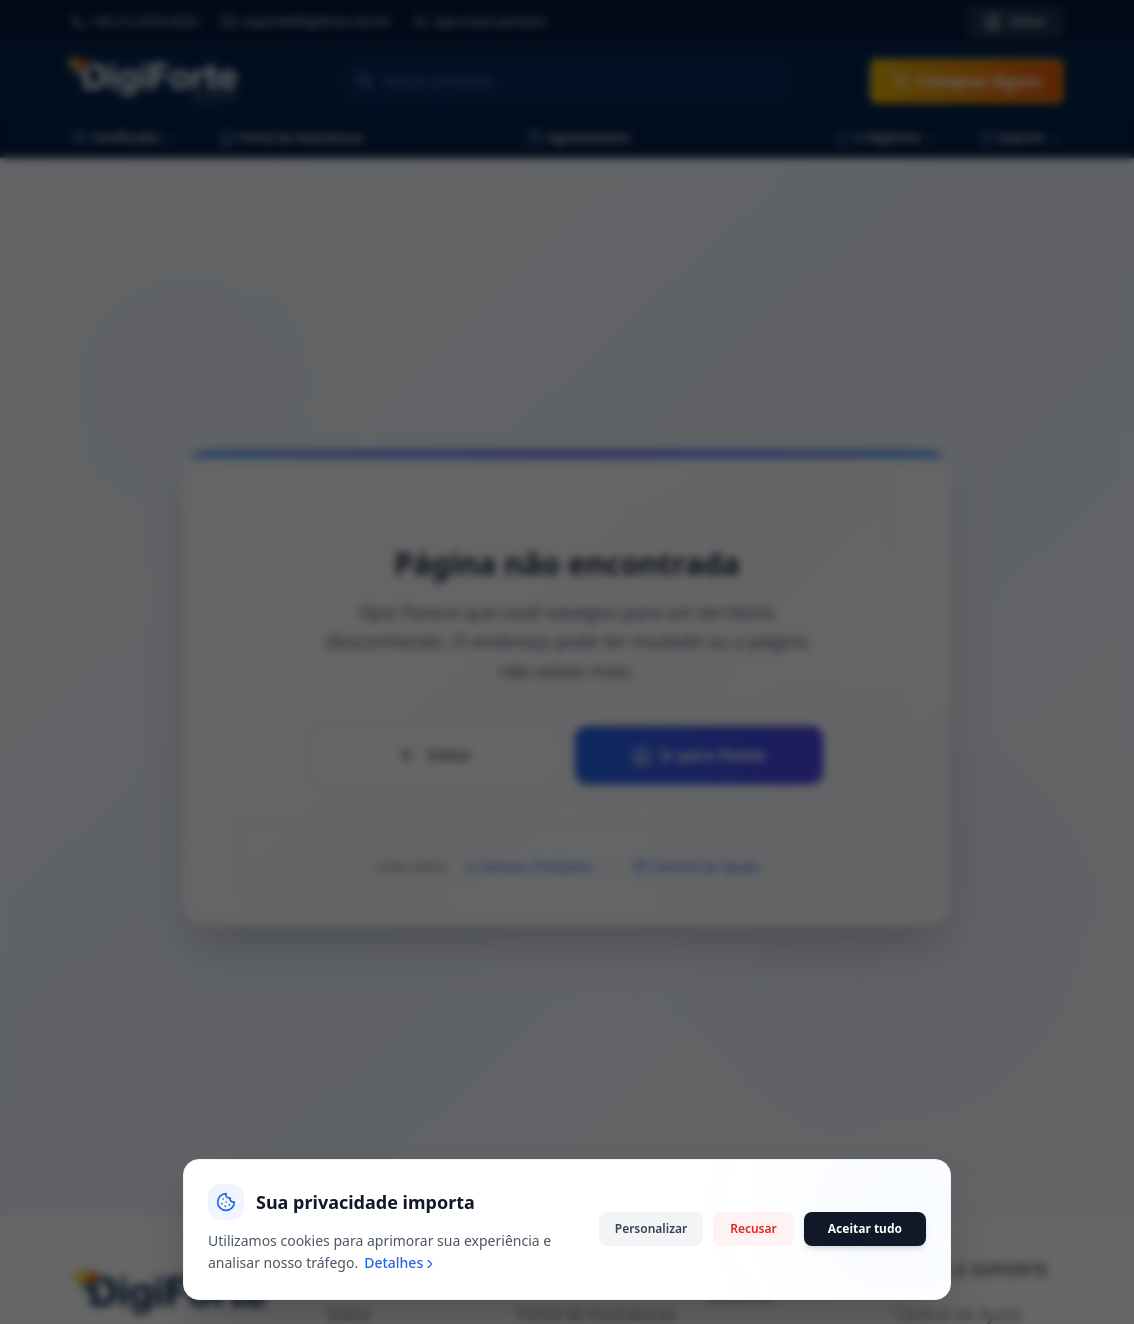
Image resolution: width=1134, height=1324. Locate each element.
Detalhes (400, 1262)
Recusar (753, 1228)
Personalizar (651, 1228)
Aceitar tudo (865, 1228)
